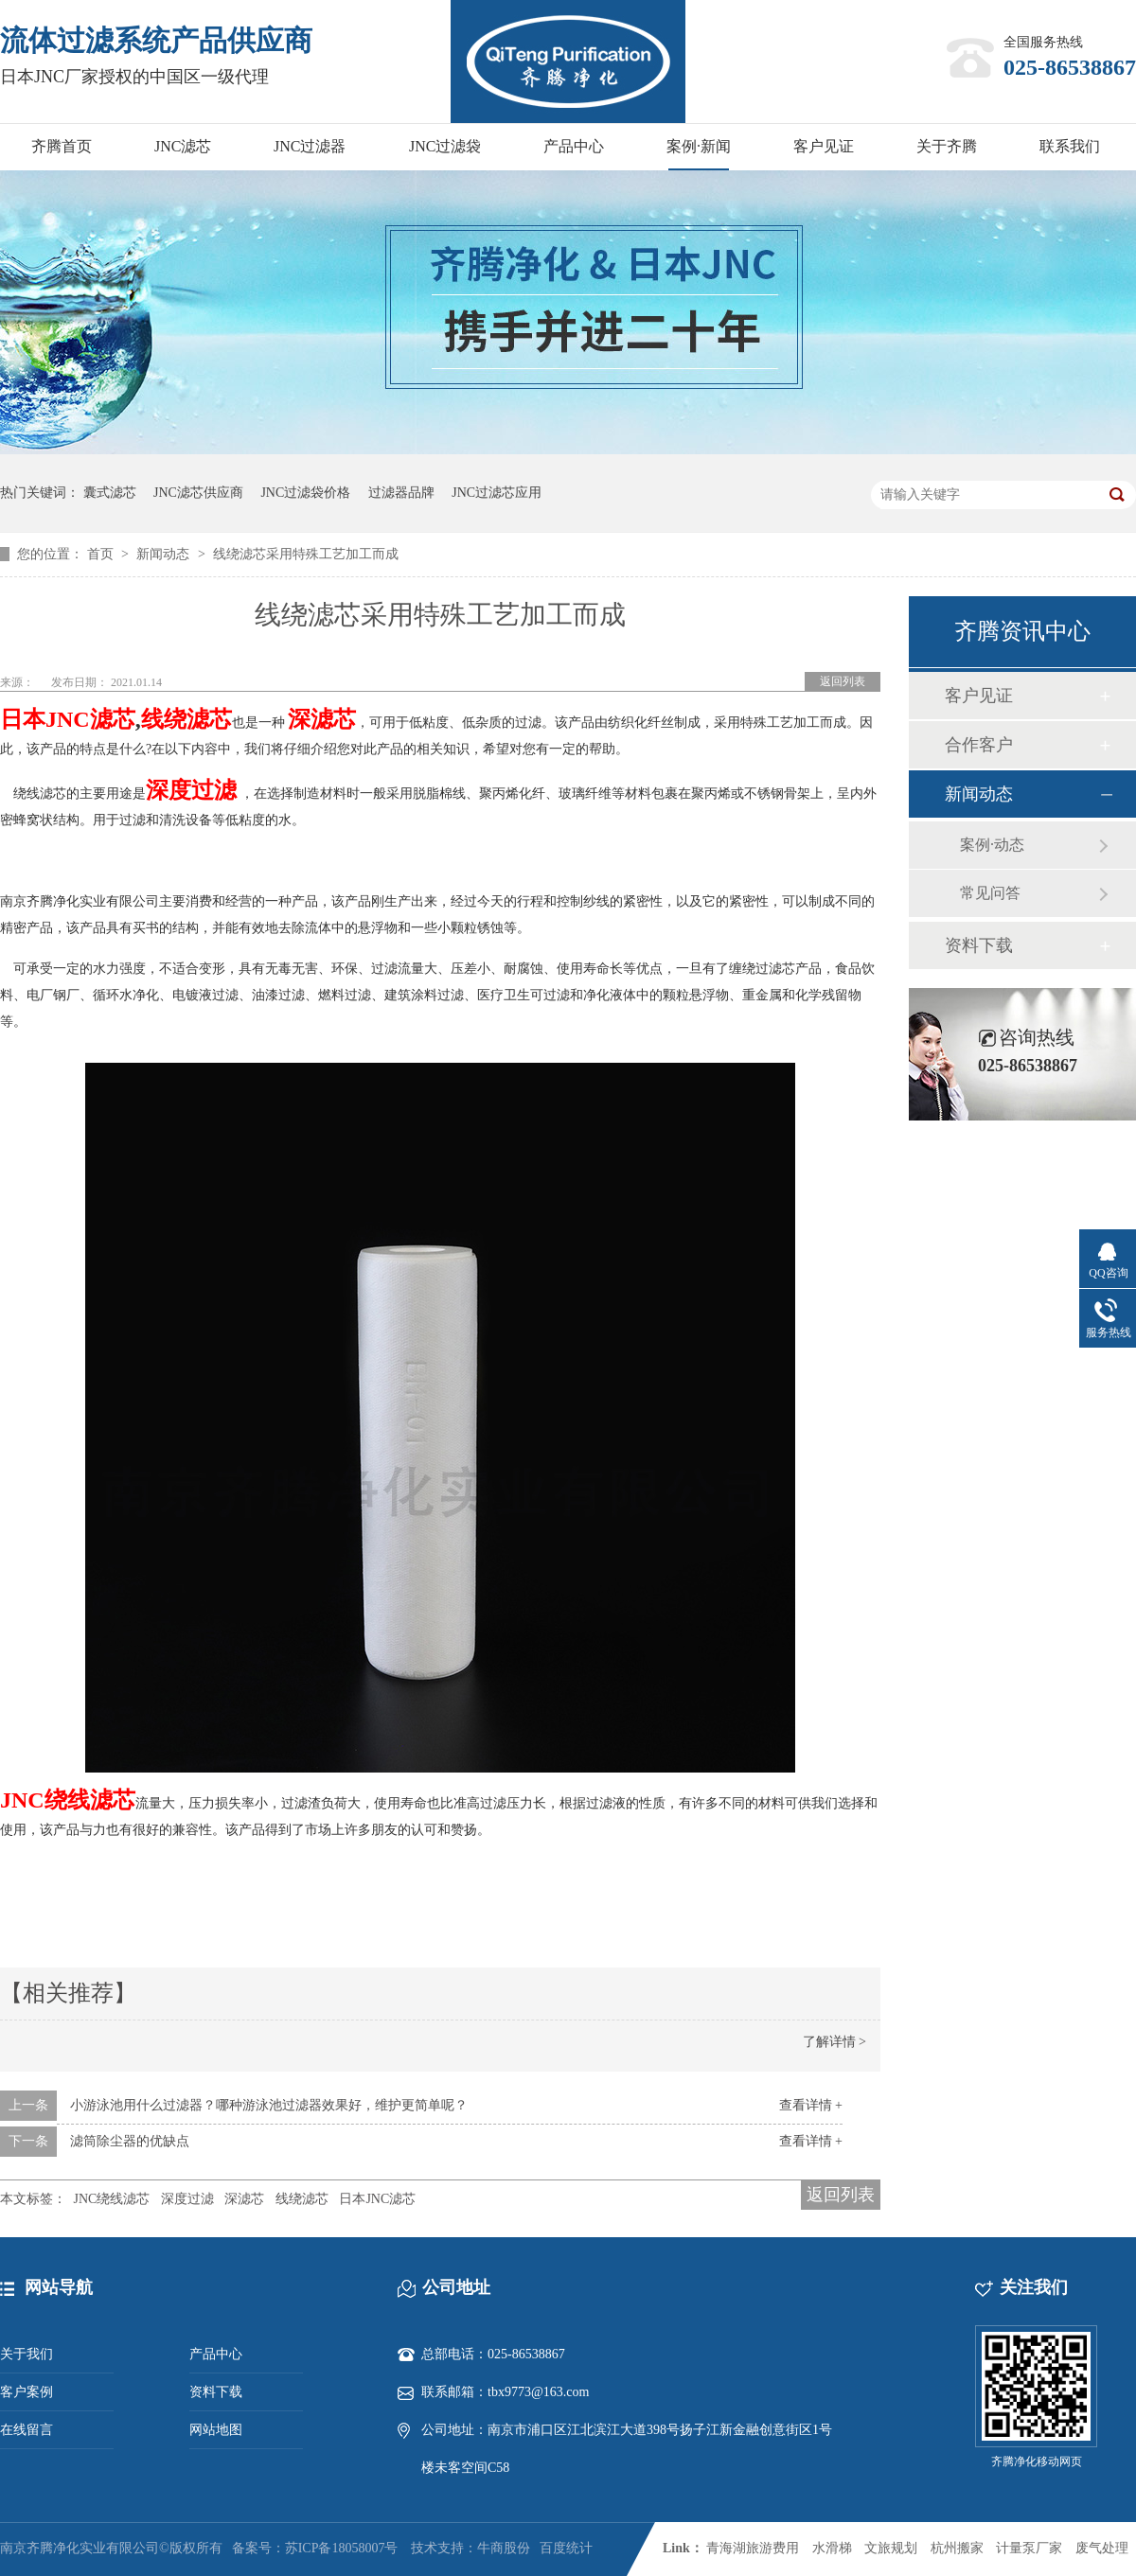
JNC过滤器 (310, 146)
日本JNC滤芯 (67, 719)
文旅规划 (890, 2548)
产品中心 (573, 146)
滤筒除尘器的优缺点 (129, 2141)
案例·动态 (992, 845)
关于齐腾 (946, 146)
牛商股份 (503, 2548)
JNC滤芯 (182, 146)
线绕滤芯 (186, 719)
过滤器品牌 (401, 492)
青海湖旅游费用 (752, 2548)
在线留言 (26, 2430)
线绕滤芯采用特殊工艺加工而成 (306, 554)
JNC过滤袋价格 (305, 492)
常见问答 (990, 893)
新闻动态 (164, 554)
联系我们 (1069, 146)
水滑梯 (832, 2548)
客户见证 (823, 146)
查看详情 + (811, 2105)
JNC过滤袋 (445, 146)
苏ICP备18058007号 (342, 2548)
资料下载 (979, 945)
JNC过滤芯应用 (496, 492)
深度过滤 (187, 2199)
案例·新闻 (698, 146)
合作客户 (979, 744)
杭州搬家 (957, 2548)
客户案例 (26, 2392)
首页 (102, 554)
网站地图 (215, 2430)
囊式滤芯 (109, 492)
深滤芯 (244, 2199)
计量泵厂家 (1029, 2548)
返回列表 (842, 681)
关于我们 (26, 2354)
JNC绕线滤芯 (112, 2199)
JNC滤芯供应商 (198, 492)
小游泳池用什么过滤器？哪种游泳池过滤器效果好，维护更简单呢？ (269, 2105)
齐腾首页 (61, 146)
